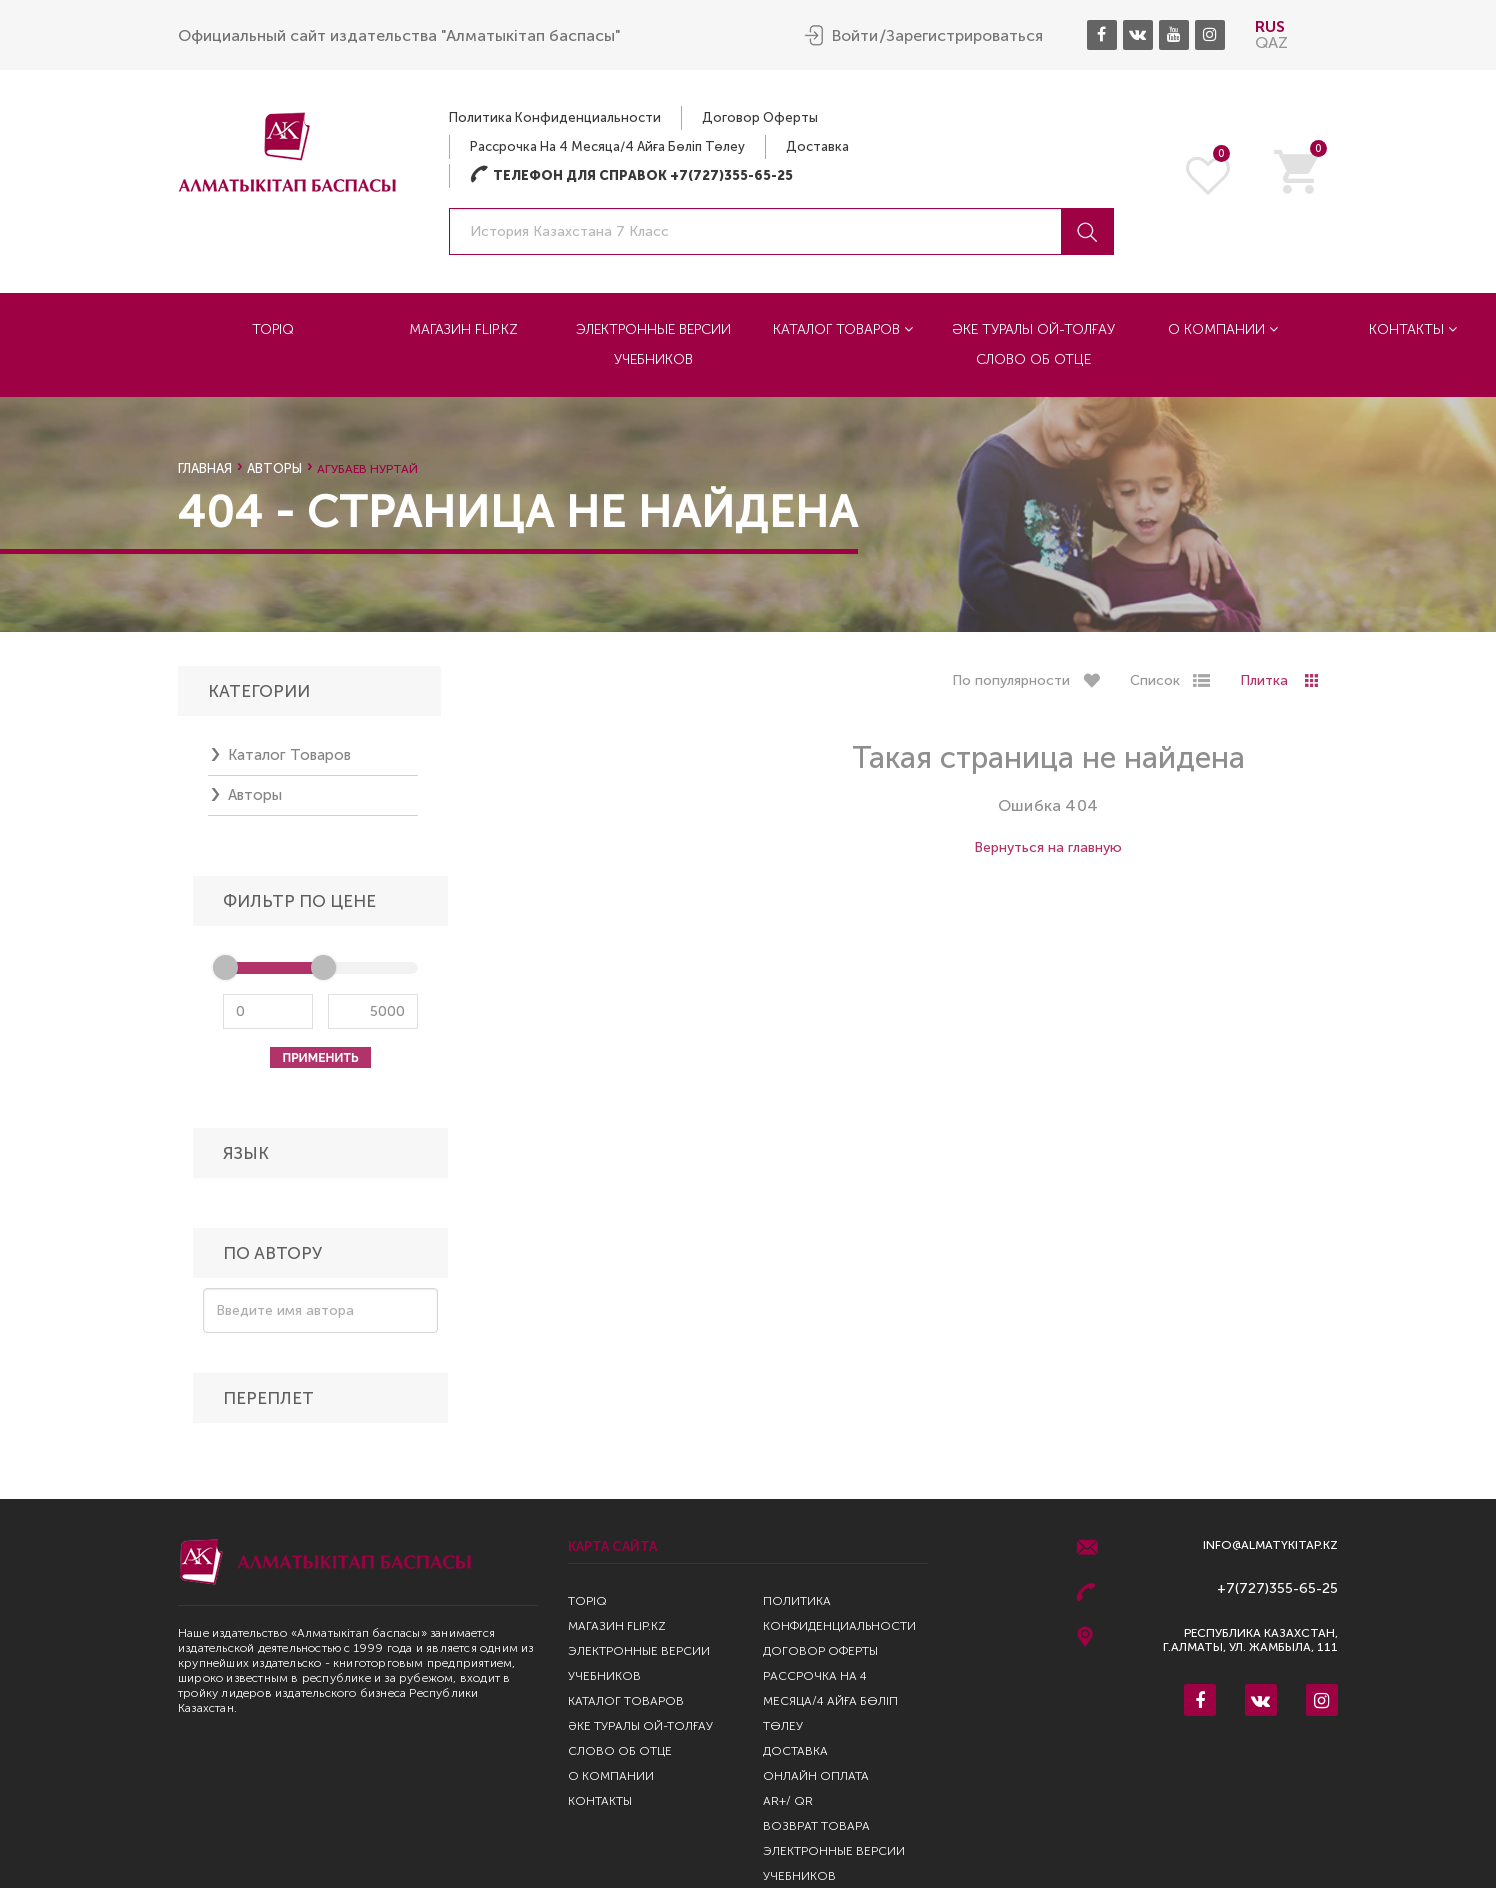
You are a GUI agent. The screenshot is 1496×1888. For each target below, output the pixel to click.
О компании (1223, 328)
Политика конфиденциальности (555, 116)
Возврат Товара (816, 1826)
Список (1155, 686)
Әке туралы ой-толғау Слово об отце (1033, 343)
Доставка (817, 145)
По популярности (1011, 686)
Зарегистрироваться (964, 35)
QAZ (1271, 41)
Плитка (1264, 686)
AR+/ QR (788, 1801)
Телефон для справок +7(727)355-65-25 (631, 174)
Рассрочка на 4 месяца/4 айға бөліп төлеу (607, 145)
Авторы (274, 468)
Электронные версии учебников (653, 343)
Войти (855, 35)
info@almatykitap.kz (1270, 1545)
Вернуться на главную (1048, 853)
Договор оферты (760, 116)
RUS (1270, 25)
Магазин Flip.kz (463, 328)
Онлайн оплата (816, 1776)
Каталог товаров (843, 328)
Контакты (600, 1801)
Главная (205, 468)
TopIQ (273, 328)
